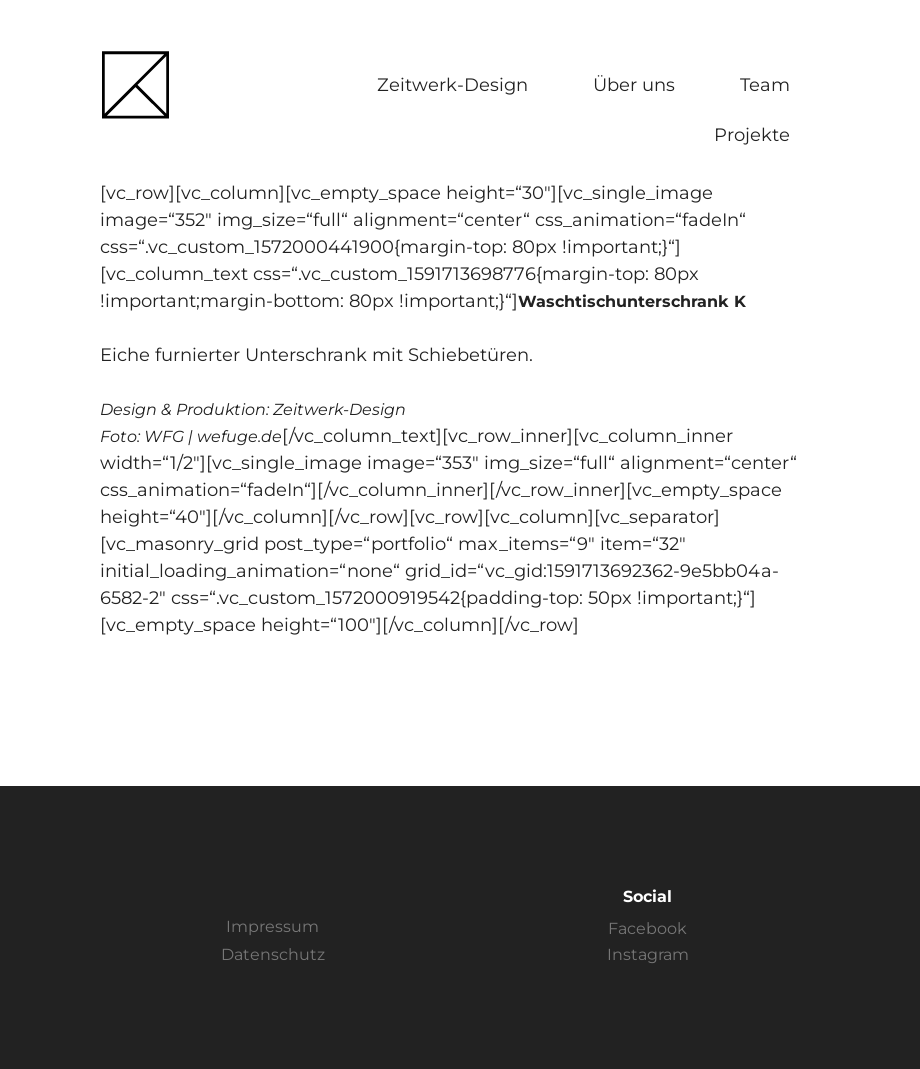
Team (765, 85)
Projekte (752, 135)
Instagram (648, 954)
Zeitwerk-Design (452, 85)
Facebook (647, 928)
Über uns (634, 85)
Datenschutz (273, 954)
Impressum (272, 926)
